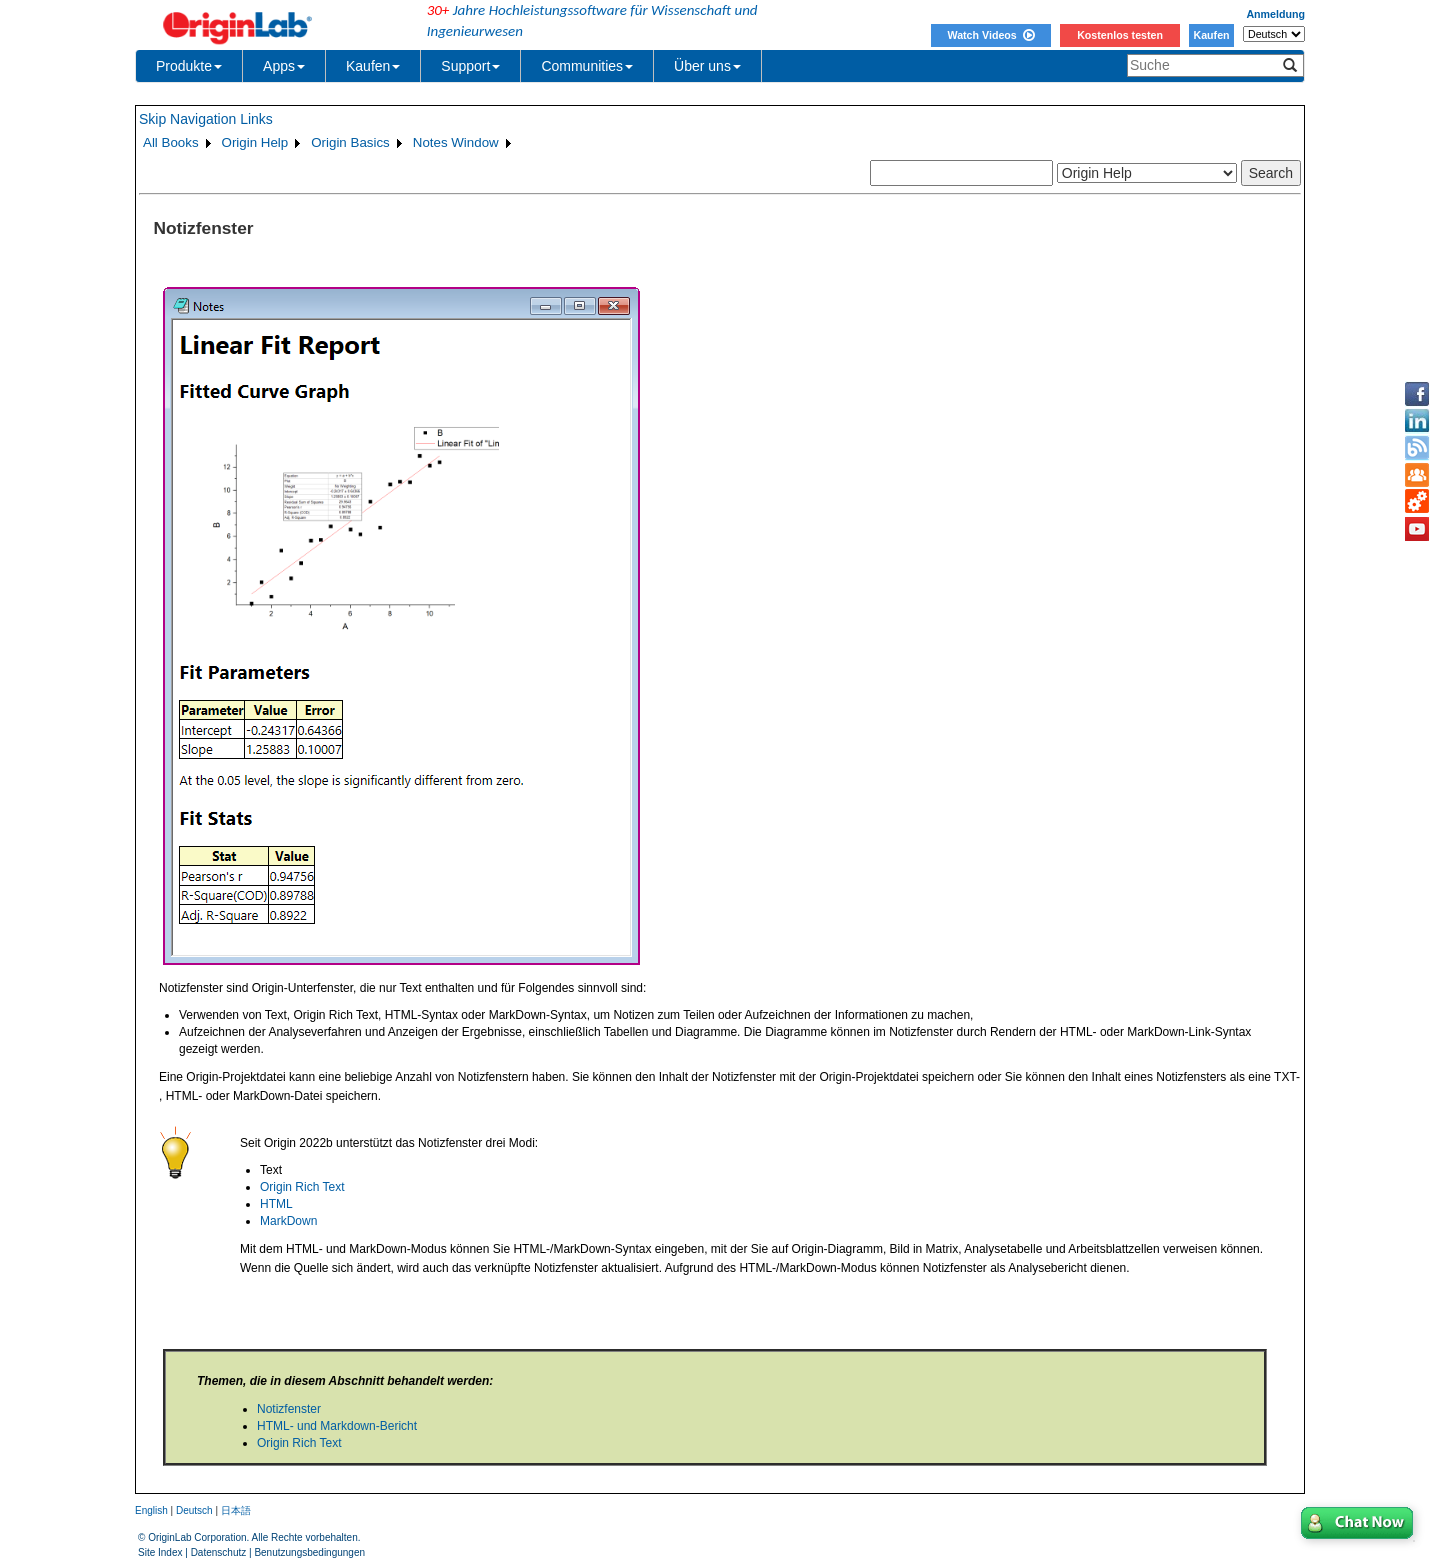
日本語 (236, 1510)
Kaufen (1211, 35)
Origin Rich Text (302, 1187)
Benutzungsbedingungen (309, 1552)
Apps (284, 66)
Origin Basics (350, 142)
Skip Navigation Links (206, 119)
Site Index (160, 1552)
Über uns (707, 66)
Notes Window (456, 142)
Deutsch (194, 1510)
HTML (276, 1204)
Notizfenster (289, 1409)
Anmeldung (1275, 14)
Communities (587, 66)
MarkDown (288, 1221)
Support (470, 66)
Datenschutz (219, 1552)
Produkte (189, 66)
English (151, 1510)
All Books (171, 142)
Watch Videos (990, 35)
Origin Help (255, 142)
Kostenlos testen (1120, 35)
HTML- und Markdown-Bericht (337, 1426)
